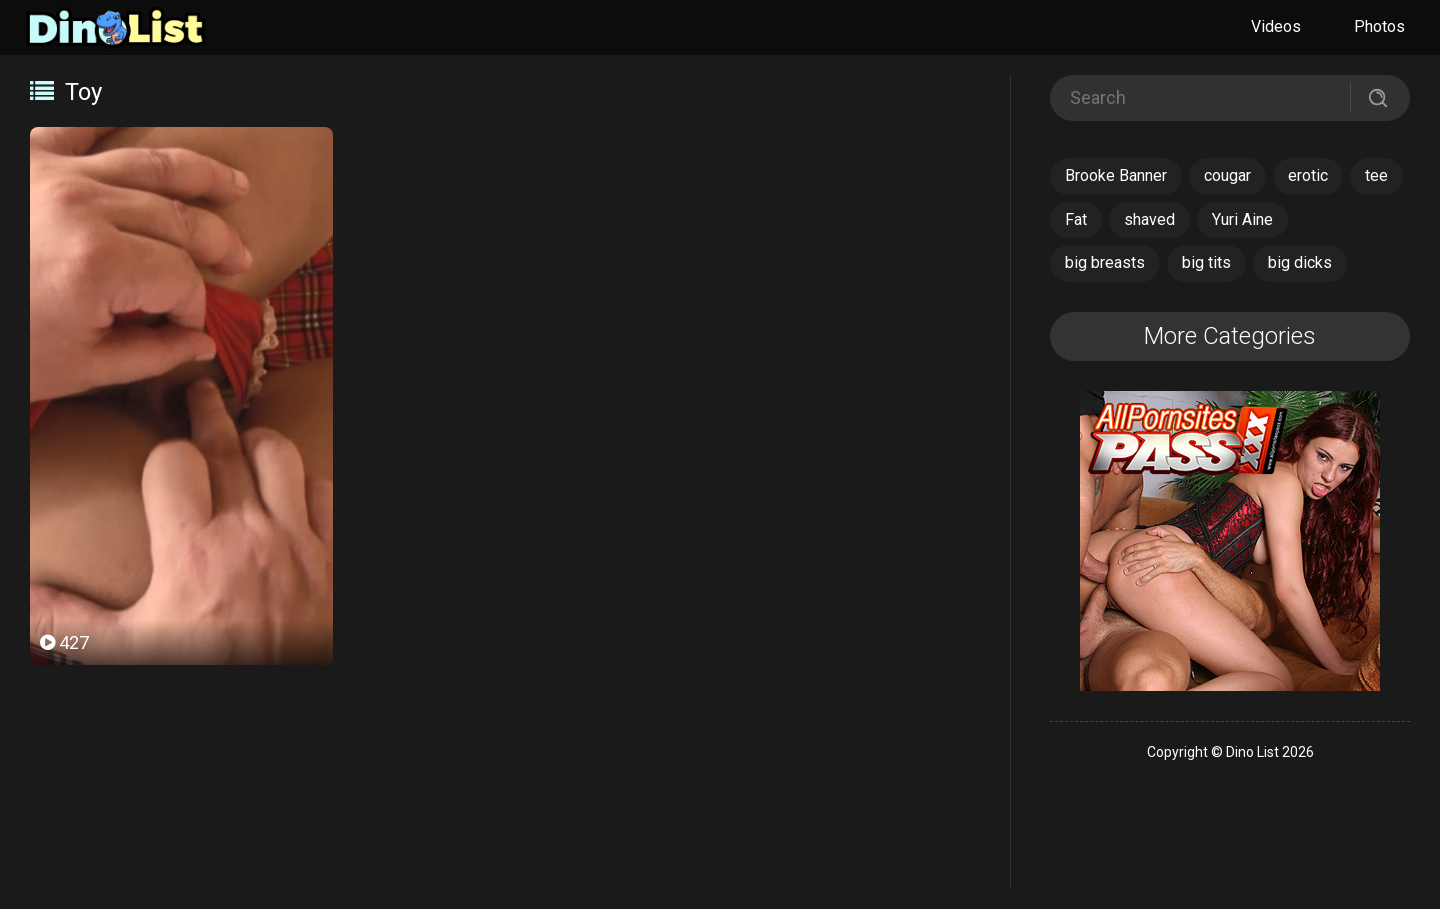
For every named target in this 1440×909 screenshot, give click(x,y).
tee (1376, 175)
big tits (1206, 262)
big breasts (1105, 262)
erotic (1308, 175)
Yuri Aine (1242, 219)
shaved (1149, 219)
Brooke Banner (1116, 175)
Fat (1076, 219)
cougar (1227, 175)
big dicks (1300, 262)
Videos (1276, 26)
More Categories (1230, 336)
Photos (1379, 26)
